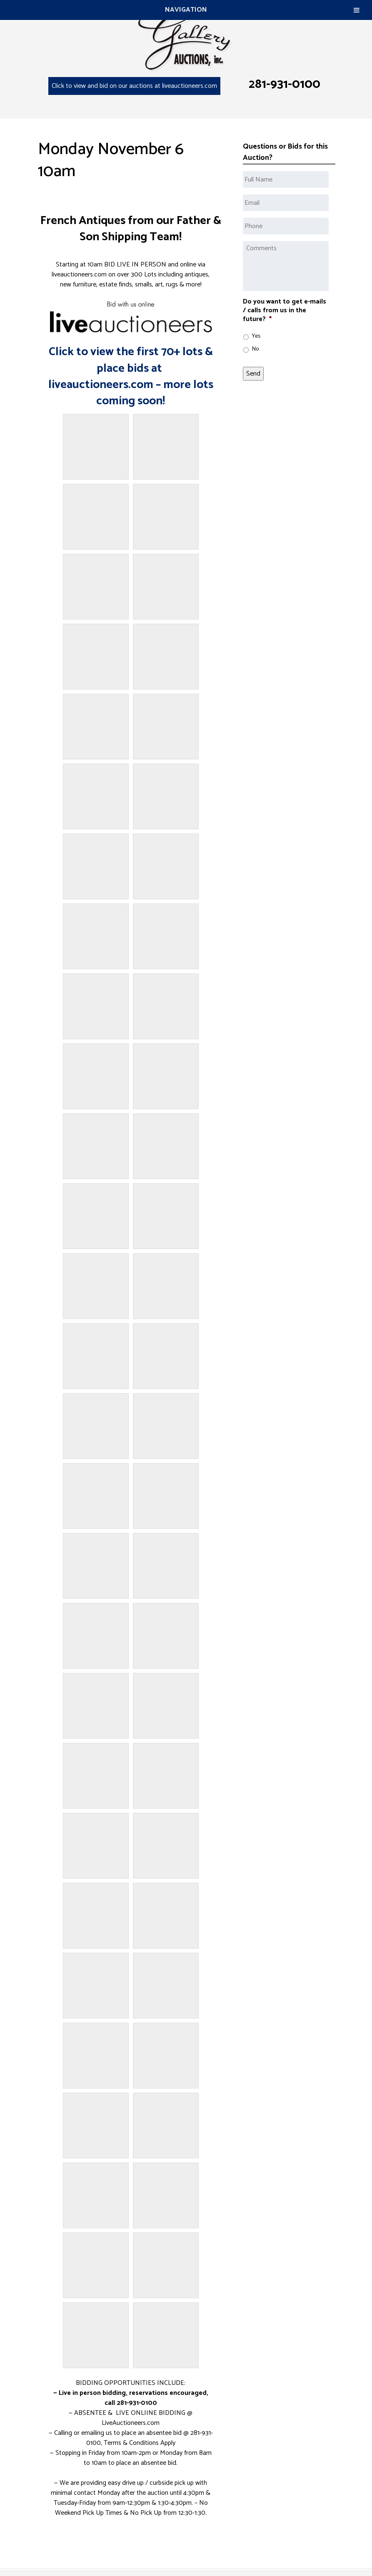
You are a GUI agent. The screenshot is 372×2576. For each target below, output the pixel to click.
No (255, 349)
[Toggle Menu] (356, 10)
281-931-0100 (284, 84)
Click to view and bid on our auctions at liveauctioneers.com (134, 86)
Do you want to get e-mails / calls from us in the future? (284, 311)
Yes (256, 336)
